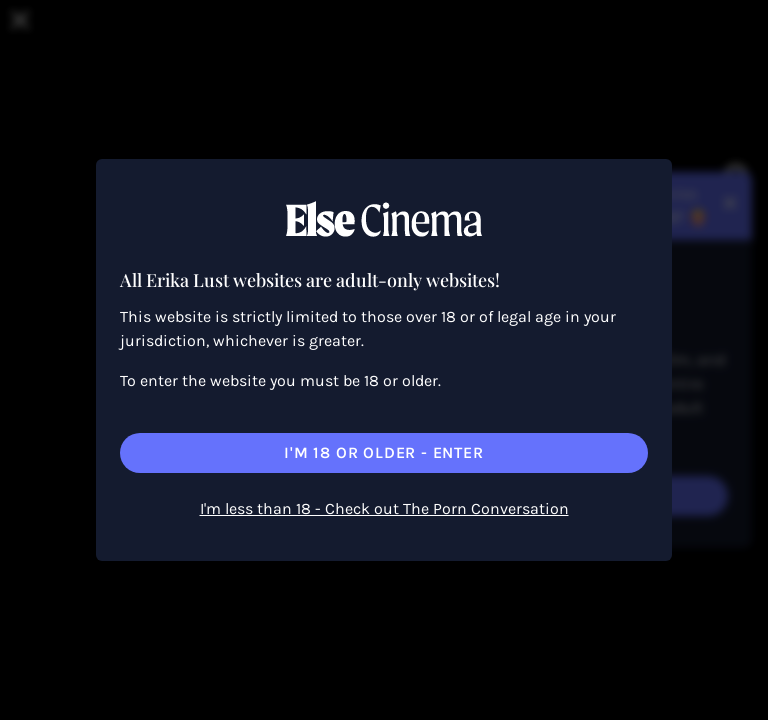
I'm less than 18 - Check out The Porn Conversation (384, 508)
